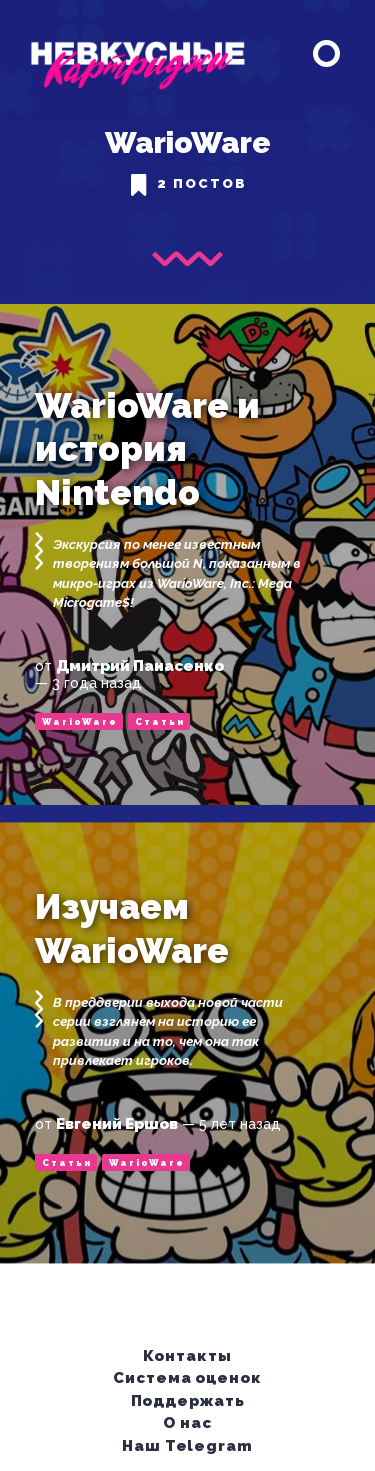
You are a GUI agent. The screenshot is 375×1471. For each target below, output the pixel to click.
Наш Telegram (188, 1445)
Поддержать (189, 1400)
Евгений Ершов (117, 1124)
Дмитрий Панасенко (140, 666)
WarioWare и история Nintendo (147, 449)
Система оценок (188, 1377)
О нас (188, 1422)
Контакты (188, 1355)
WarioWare (80, 722)
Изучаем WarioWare (132, 928)
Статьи (160, 722)
